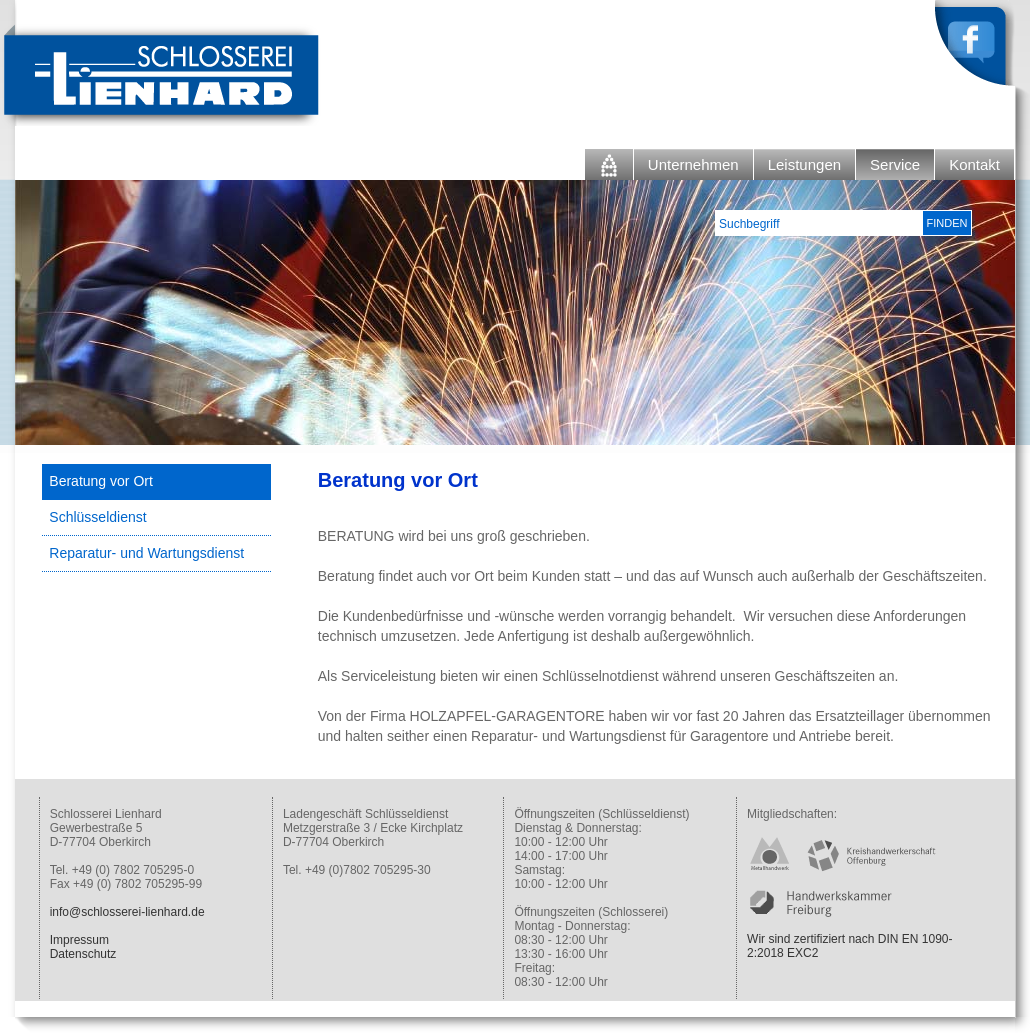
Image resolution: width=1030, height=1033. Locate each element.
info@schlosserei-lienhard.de (127, 912)
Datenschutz (83, 954)
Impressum (79, 940)
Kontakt (974, 164)
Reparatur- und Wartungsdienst (146, 553)
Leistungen (804, 164)
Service (895, 164)
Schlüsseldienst (97, 517)
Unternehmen (693, 164)
